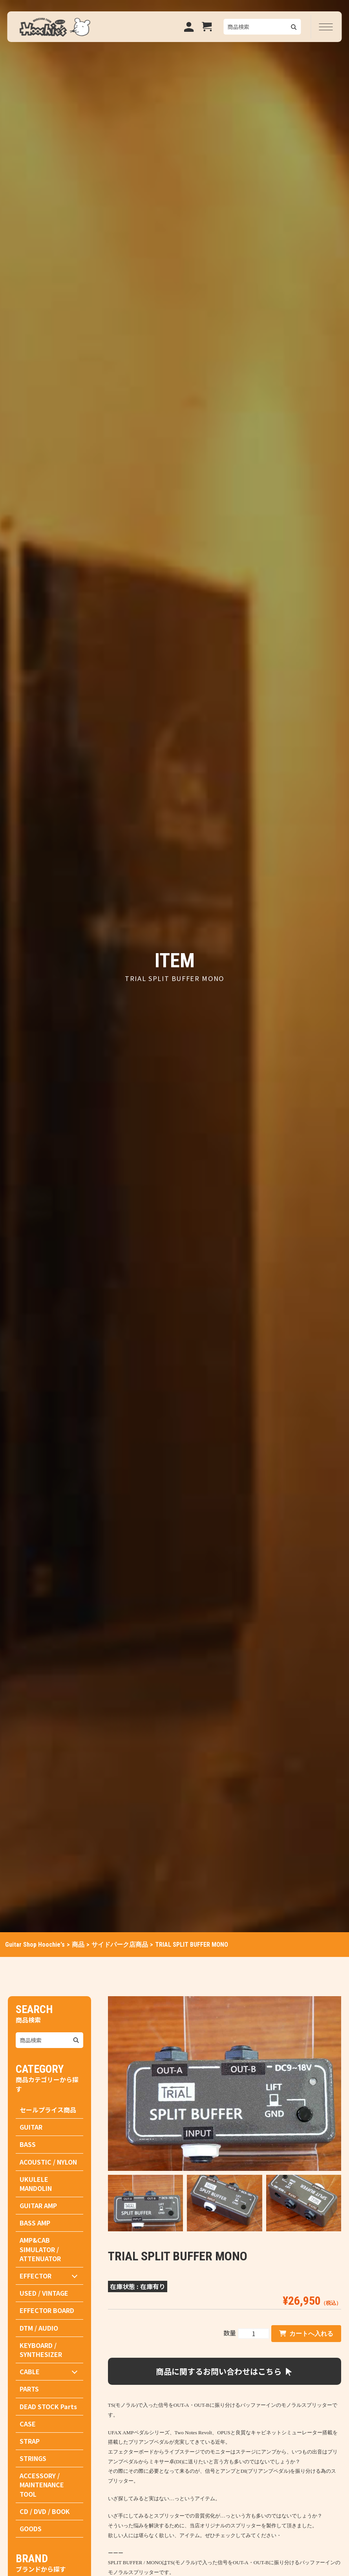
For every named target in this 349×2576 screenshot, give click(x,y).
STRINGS (33, 2458)
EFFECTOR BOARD (47, 2310)
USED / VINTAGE (44, 2293)
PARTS (29, 2388)
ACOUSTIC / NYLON (48, 2162)
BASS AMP (35, 2222)
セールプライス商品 (48, 2109)
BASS (28, 2144)
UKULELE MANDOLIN (36, 2183)
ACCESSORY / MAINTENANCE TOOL (42, 2484)
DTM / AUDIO (39, 2328)
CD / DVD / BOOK (45, 2511)
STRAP (30, 2441)
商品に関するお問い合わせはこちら (224, 2371)
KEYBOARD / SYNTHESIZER (41, 2349)
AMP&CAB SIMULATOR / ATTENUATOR (40, 2249)
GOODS (31, 2528)
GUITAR (31, 2127)
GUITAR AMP (38, 2205)
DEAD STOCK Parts (48, 2406)
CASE (28, 2423)
